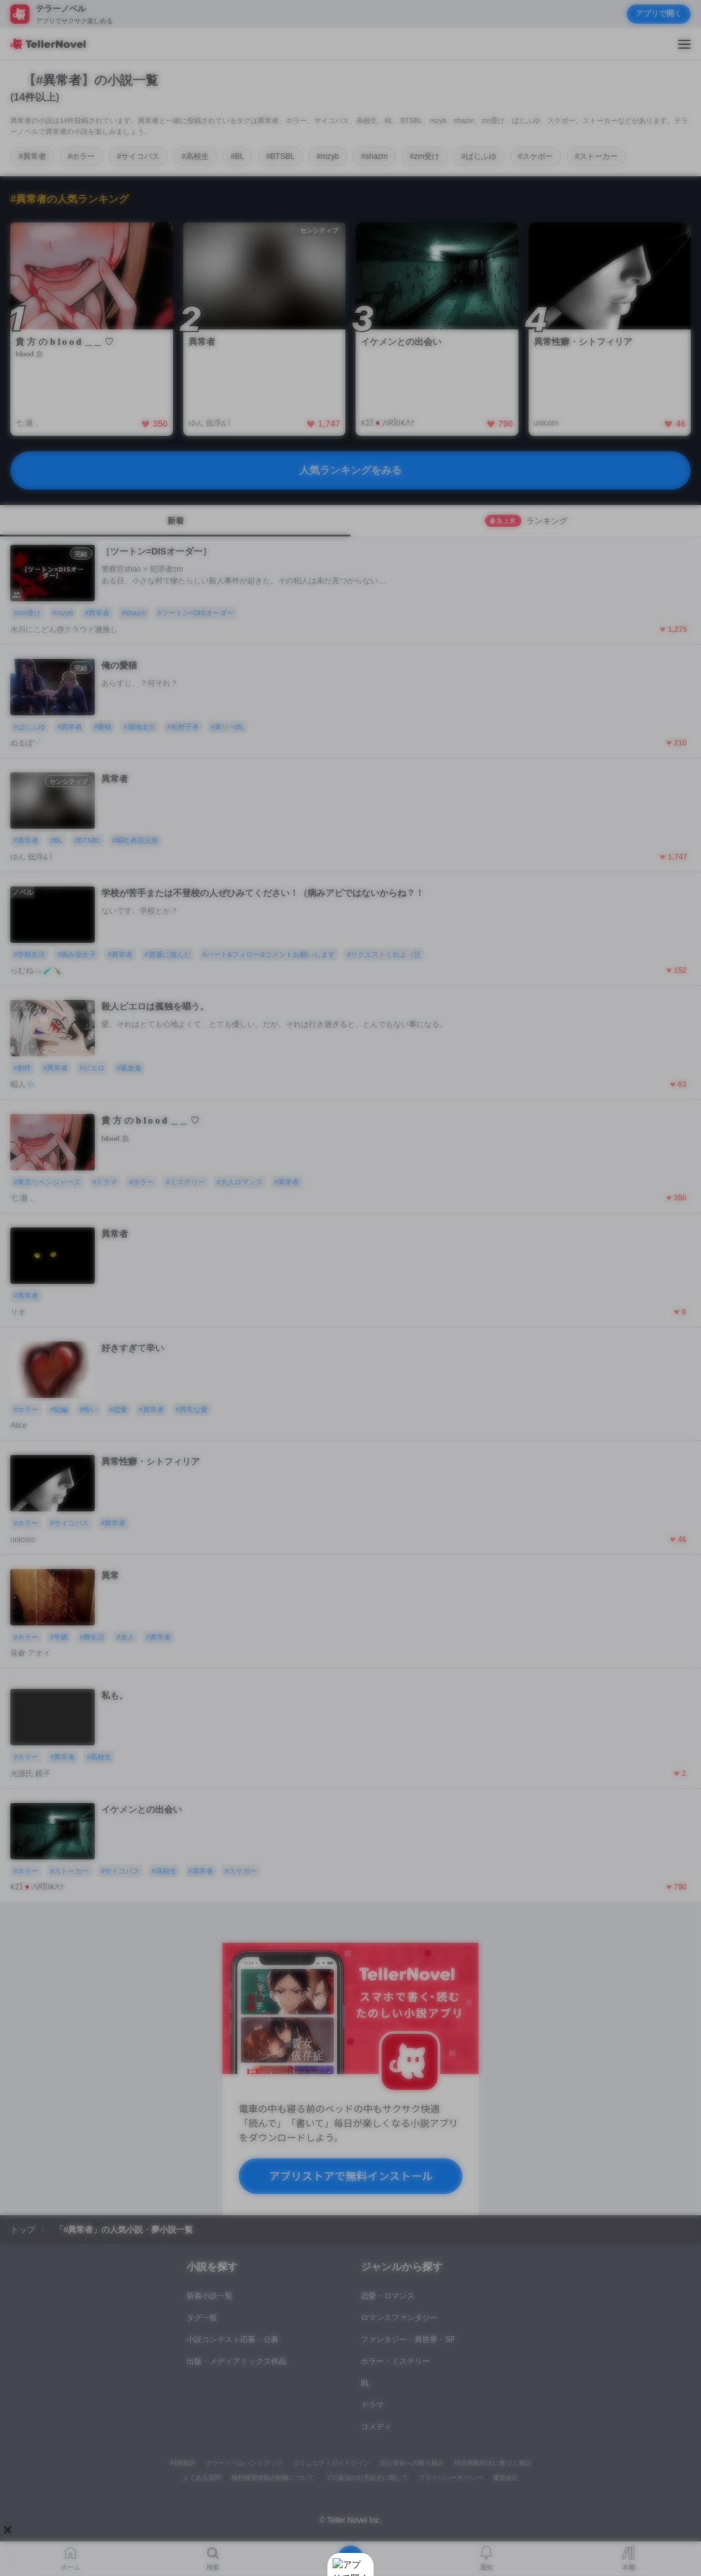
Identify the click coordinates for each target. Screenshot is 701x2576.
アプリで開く (659, 13)
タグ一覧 (201, 2317)
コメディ (376, 2426)
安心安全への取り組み (412, 2462)
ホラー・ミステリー (395, 2361)
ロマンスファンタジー (399, 2317)
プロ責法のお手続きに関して (366, 2477)
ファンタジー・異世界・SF (408, 2339)
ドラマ (372, 2404)
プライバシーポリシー (450, 2477)
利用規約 (182, 2462)
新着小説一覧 (209, 2295)
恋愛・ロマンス (388, 2295)
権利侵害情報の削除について (273, 2477)
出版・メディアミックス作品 (236, 2361)
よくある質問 (202, 2477)
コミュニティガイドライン (331, 2462)
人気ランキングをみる (350, 470)
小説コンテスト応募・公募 (232, 2339)
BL (365, 2383)
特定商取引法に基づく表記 (492, 2462)
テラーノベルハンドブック (244, 2462)
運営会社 (505, 2477)
